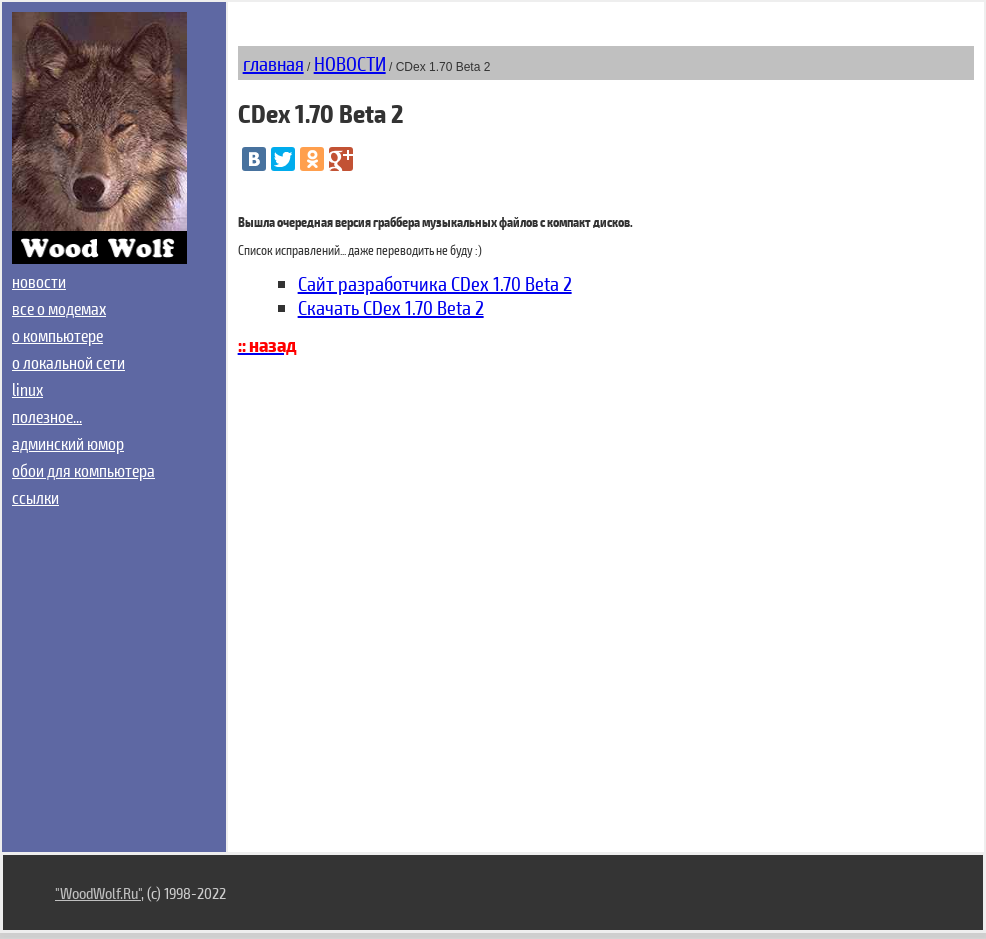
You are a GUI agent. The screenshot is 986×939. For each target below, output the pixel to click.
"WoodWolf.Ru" (98, 892)
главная (273, 63)
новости (39, 281)
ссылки (35, 497)
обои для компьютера (83, 470)
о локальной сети (68, 362)
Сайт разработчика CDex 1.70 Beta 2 (435, 283)
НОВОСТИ (350, 63)
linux (27, 389)
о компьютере (57, 335)
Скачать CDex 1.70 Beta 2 (391, 307)
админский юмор (68, 443)
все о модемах (59, 308)
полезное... (47, 416)
